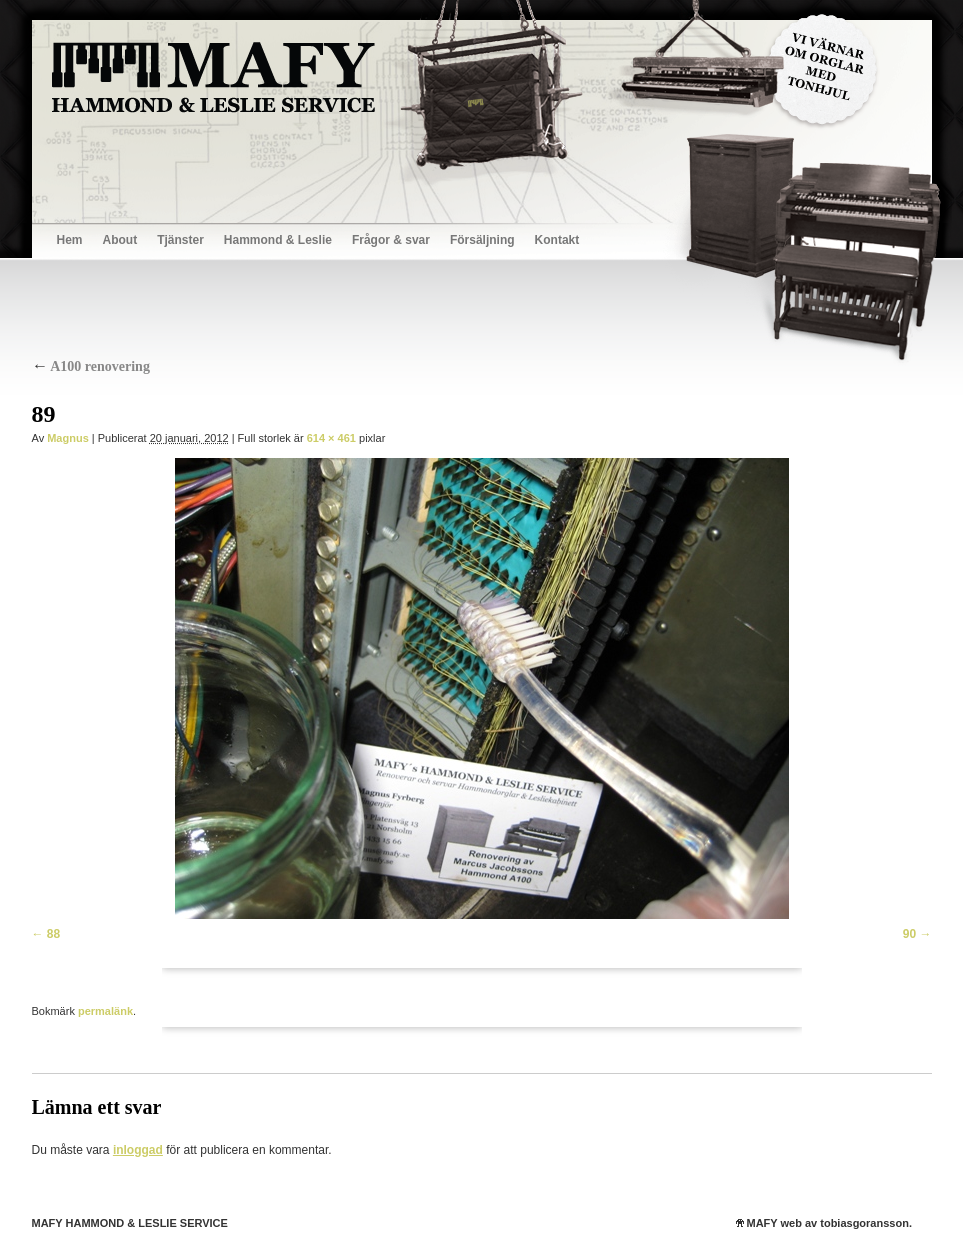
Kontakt (557, 240)
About (120, 240)
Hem (70, 240)
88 (53, 934)
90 (909, 934)
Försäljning (482, 240)
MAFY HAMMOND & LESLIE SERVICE (130, 1223)
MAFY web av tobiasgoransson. (829, 1223)
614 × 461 (331, 438)
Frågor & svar (391, 240)
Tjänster (180, 240)
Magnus (68, 438)
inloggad (138, 1150)
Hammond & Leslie (278, 240)
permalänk (105, 1011)
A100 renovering (91, 366)
